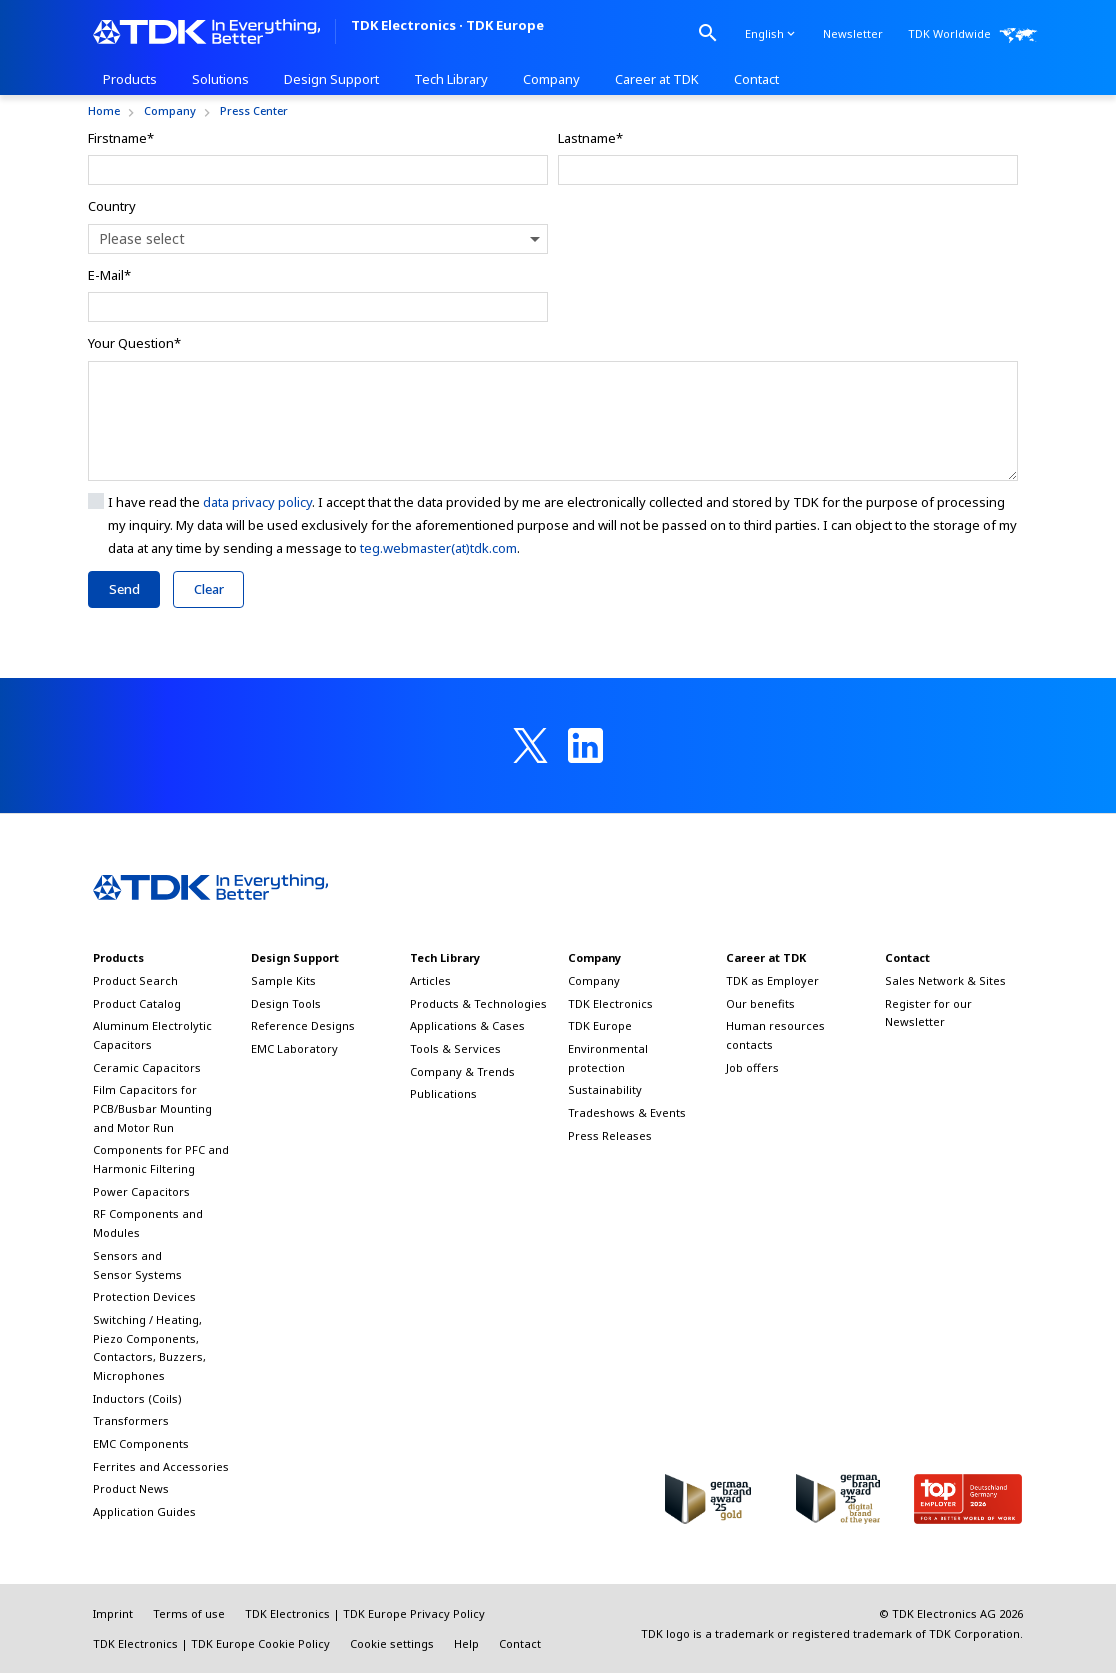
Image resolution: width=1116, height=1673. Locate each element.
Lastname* (590, 138)
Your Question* (134, 343)
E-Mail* (109, 275)
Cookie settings (392, 1643)
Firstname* (121, 138)
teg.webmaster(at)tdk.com (438, 548)
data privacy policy (257, 502)
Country (112, 206)
